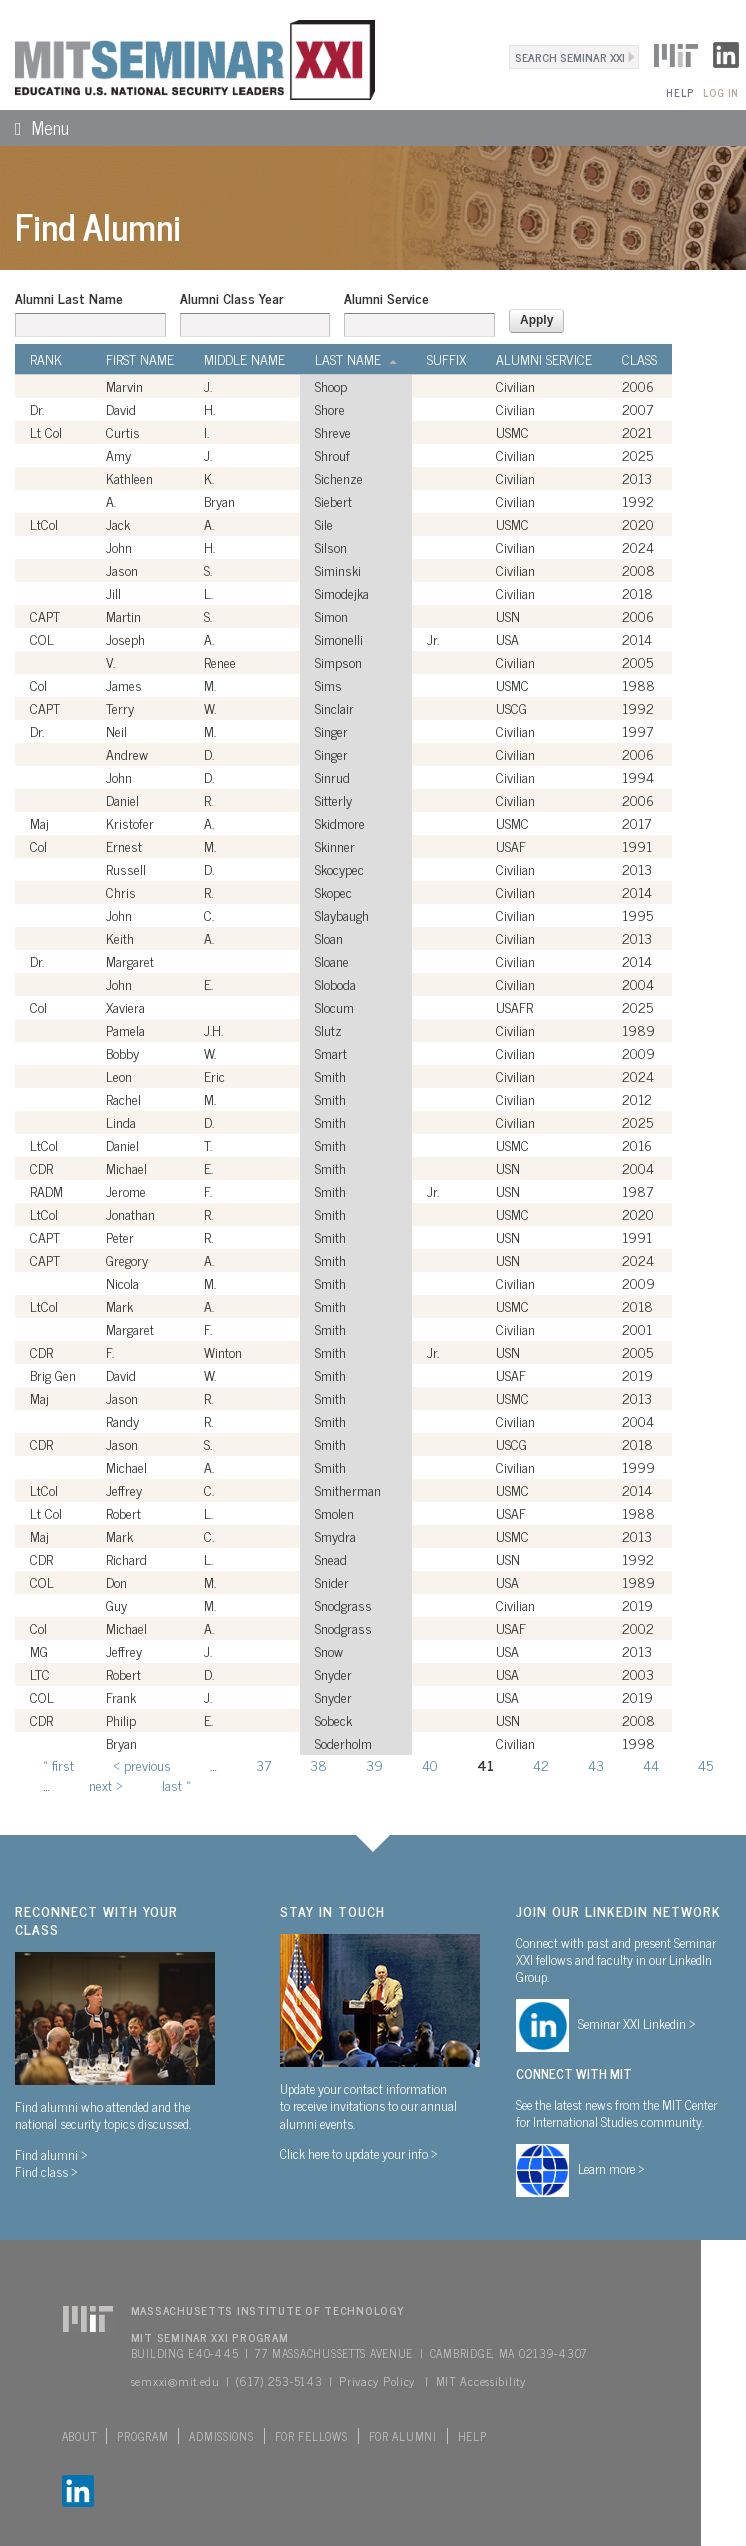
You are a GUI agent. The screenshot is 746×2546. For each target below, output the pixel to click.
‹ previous (142, 1764)
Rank (46, 359)
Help (679, 92)
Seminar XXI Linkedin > (637, 2023)
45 (705, 1764)
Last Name (356, 359)
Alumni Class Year (231, 298)
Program (142, 2436)
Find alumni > (51, 2154)
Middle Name (244, 359)
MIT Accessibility (481, 2381)
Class (639, 359)
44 (651, 1764)
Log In (720, 92)
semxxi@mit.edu (175, 2381)
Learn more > (611, 2168)
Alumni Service (386, 298)
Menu (34, 127)
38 (318, 1764)
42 (541, 1764)
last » (176, 1784)
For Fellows (311, 2436)
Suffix (446, 359)
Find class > (46, 2171)
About (79, 2436)
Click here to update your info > (359, 2153)
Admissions (221, 2436)
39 (374, 1764)
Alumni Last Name (69, 298)
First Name (140, 359)
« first (58, 1764)
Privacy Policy (377, 2381)
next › (106, 1784)
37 (263, 1764)
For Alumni (403, 2436)
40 (430, 1764)
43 (596, 1764)
